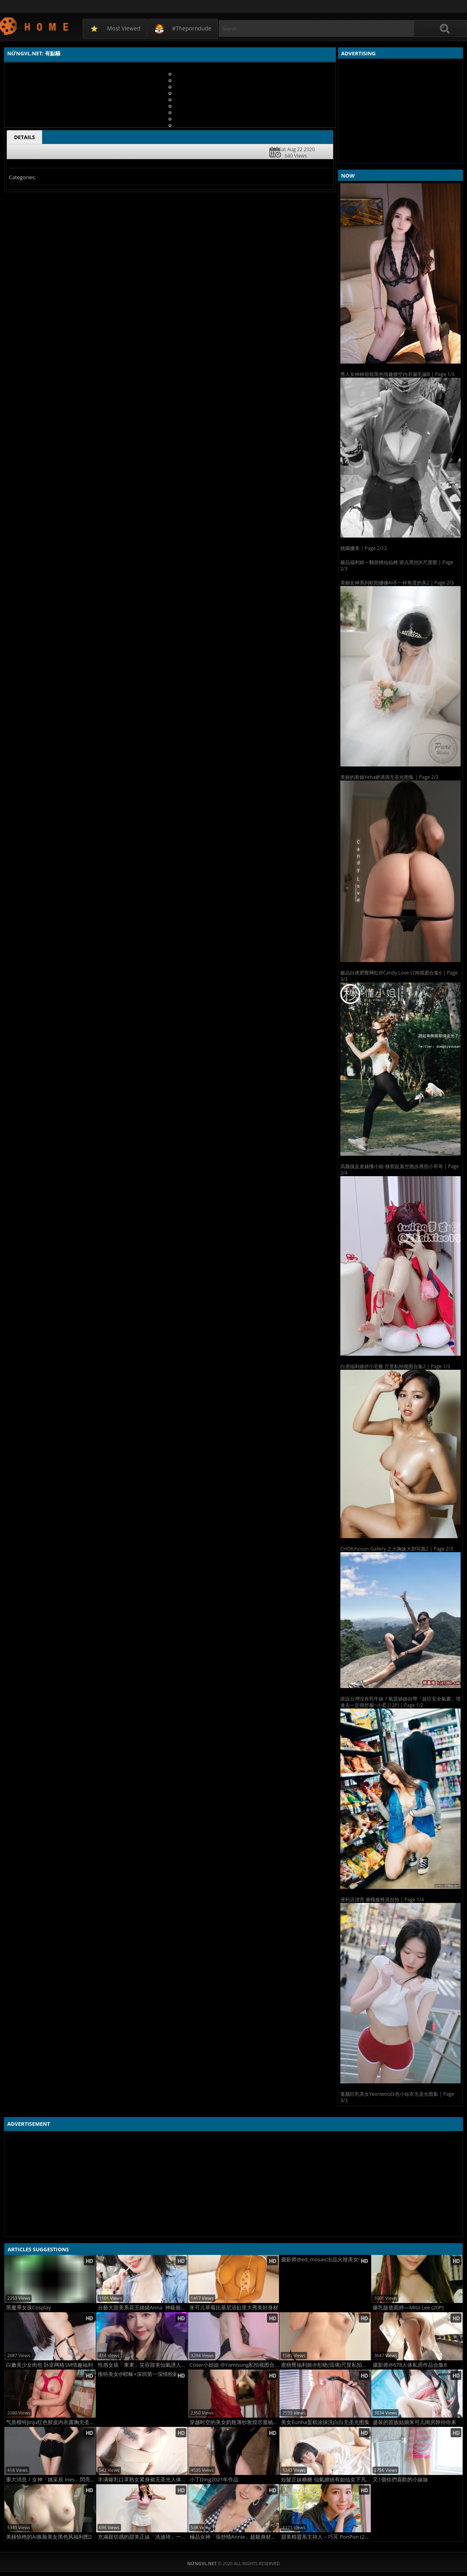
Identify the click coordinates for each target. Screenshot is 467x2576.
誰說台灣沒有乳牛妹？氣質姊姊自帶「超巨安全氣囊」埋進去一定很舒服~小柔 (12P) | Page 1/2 (400, 1702)
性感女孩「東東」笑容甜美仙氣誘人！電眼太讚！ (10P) (143, 2365)
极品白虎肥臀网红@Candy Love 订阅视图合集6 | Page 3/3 (399, 976)
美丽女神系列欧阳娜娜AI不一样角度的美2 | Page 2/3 (397, 582)
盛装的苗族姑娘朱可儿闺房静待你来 (414, 2422)
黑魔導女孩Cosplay (28, 2307)
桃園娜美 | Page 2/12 (363, 548)
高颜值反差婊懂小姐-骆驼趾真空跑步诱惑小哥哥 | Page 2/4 (399, 1169)
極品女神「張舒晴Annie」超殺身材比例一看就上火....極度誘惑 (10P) (234, 2537)
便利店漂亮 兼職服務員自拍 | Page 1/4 (382, 1899)
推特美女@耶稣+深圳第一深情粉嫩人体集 (143, 2374)
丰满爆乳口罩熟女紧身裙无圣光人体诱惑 (143, 2479)
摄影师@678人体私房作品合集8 (410, 2365)
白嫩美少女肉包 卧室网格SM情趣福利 (49, 2365)
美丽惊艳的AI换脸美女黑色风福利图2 (49, 2537)
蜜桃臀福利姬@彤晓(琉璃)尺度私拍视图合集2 (326, 2365)
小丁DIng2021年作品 (214, 2479)
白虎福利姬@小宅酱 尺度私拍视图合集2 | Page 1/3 (395, 1366)
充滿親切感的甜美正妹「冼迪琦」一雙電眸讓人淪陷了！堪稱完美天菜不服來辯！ (143, 2537)
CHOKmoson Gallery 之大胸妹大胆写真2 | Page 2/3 (396, 1548)
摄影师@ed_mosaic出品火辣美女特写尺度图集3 (326, 2259)
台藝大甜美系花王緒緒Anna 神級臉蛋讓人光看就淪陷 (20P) (143, 2307)
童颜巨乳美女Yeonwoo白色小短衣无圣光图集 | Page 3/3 (397, 2097)
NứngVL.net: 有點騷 (34, 26)
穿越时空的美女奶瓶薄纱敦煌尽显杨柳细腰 (234, 2422)
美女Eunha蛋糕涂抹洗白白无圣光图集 (325, 2422)
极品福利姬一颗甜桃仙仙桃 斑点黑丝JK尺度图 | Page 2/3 (396, 565)
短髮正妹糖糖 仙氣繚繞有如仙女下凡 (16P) (326, 2479)
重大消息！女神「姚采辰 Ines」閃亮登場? (51, 2479)
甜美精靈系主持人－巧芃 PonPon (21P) (326, 2537)
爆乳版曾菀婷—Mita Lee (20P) (408, 2307)
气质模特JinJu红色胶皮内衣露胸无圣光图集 (51, 2422)
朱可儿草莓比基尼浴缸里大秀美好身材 (234, 2307)
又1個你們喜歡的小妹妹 (400, 2479)
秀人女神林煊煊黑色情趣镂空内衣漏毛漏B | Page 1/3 (397, 374)
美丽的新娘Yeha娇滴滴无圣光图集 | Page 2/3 (389, 777)
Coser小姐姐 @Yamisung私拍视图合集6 (234, 2365)
